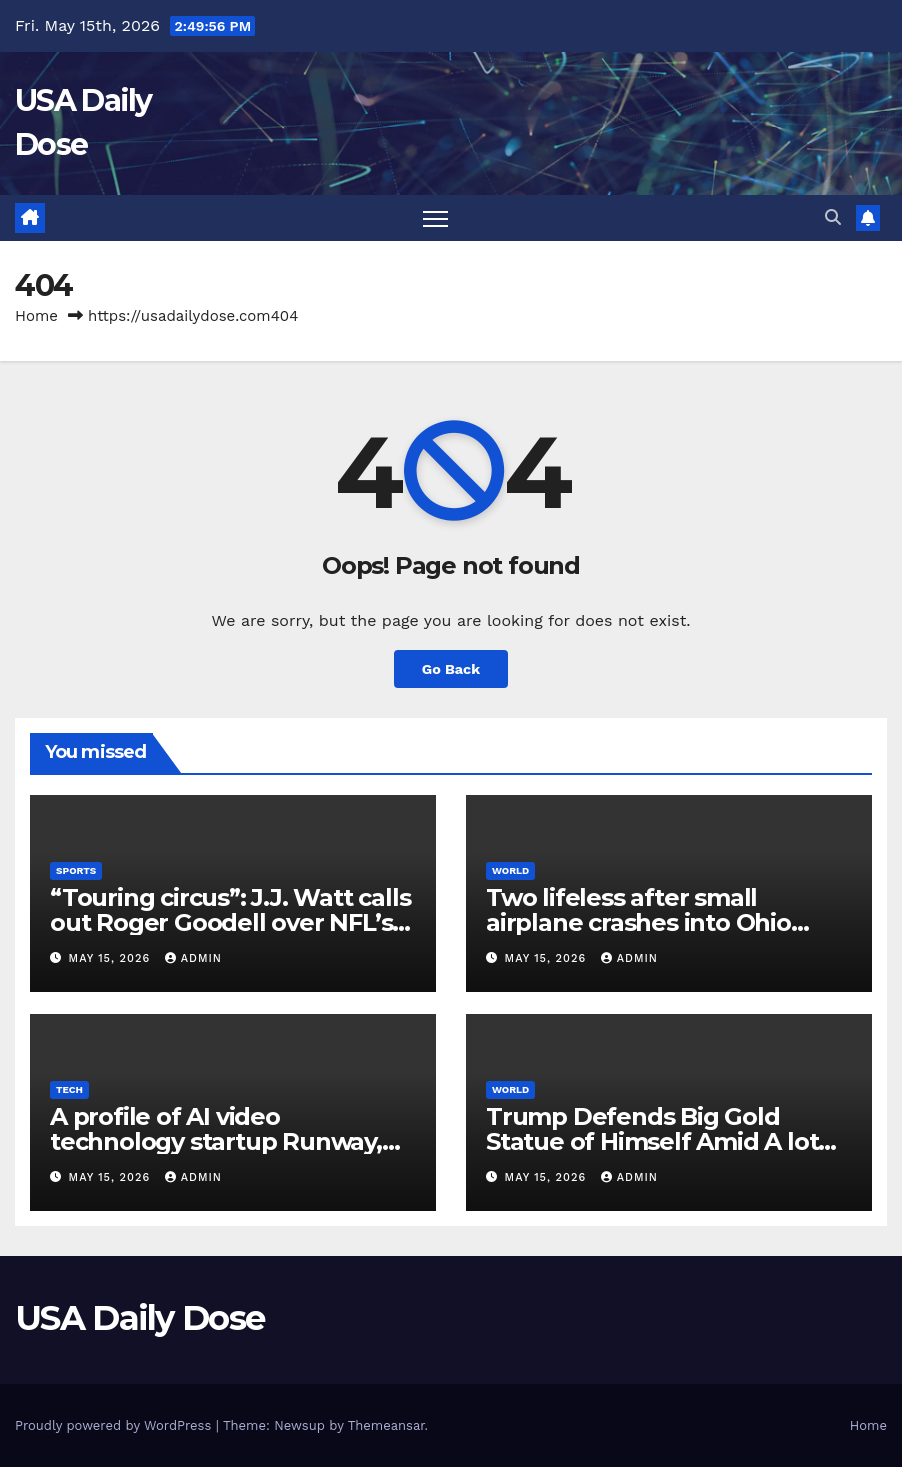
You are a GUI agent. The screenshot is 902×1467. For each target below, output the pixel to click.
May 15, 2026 (112, 958)
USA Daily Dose (139, 1318)
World (510, 870)
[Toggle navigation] (435, 218)
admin (193, 958)
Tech (69, 1089)
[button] (833, 217)
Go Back (451, 669)
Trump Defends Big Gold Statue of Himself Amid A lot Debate (652, 1141)
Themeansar (386, 1425)
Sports (76, 870)
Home (36, 316)
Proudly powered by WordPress (115, 1425)
